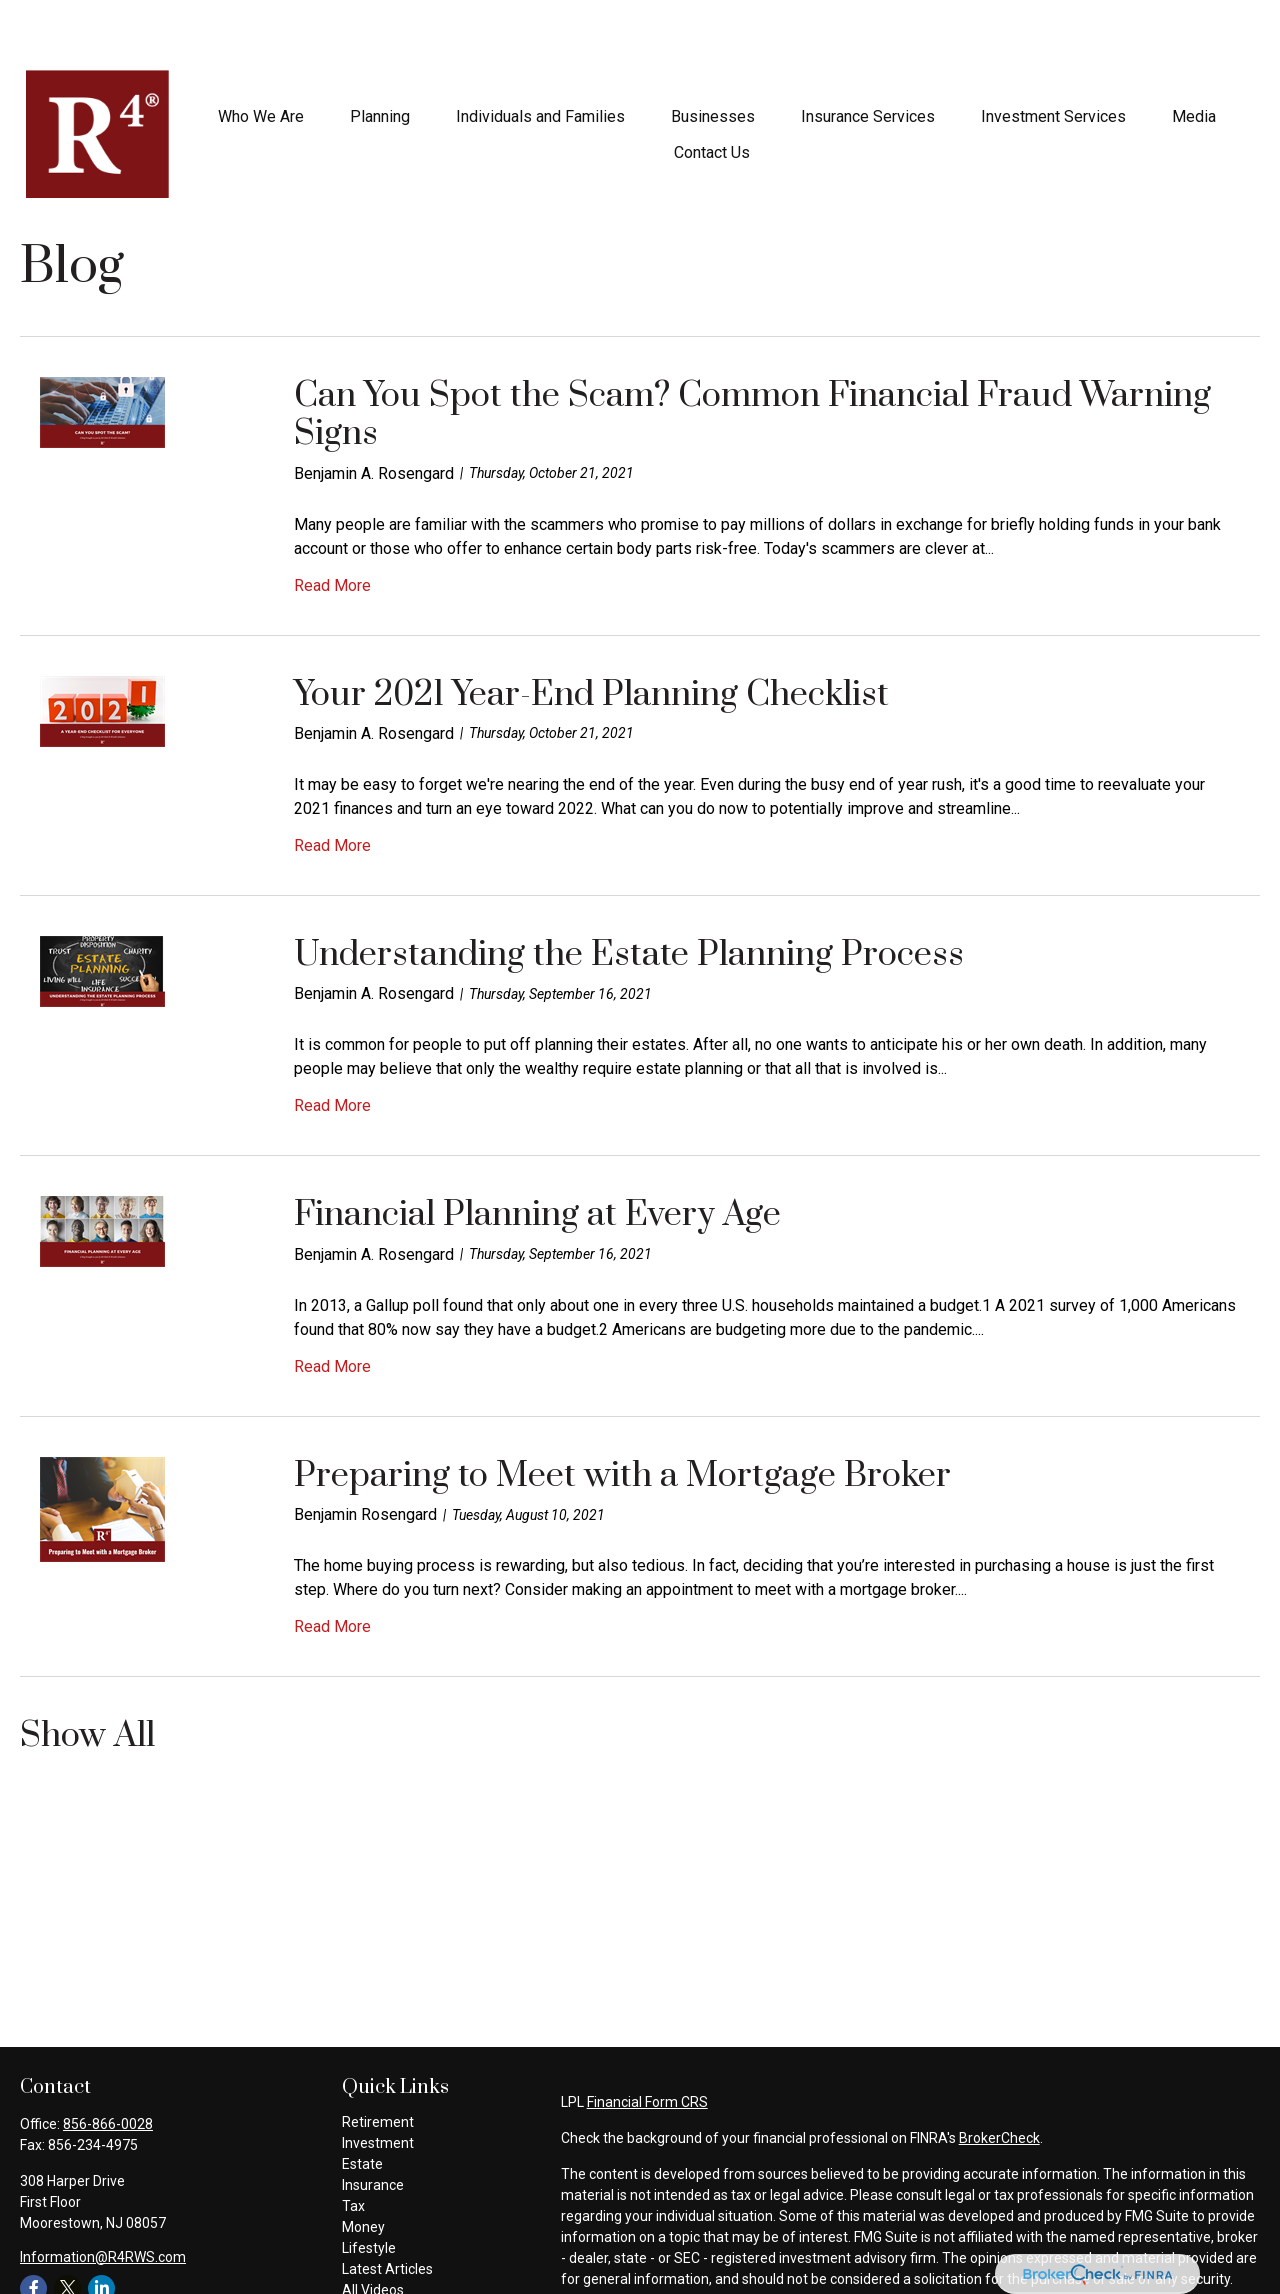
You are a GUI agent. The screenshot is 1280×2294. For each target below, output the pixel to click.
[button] (261, 56)
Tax (353, 2146)
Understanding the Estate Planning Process (629, 895)
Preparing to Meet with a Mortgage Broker (622, 1416)
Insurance (373, 2125)
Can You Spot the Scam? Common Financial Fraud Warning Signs (752, 355)
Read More (332, 525)
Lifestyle (369, 2188)
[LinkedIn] (101, 2228)
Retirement (378, 2062)
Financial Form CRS (647, 2042)
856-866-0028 (108, 2064)
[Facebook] (33, 2228)
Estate (362, 2104)
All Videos (373, 2230)
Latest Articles (387, 2209)
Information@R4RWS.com (103, 2197)
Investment (378, 2083)
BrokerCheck (999, 2078)
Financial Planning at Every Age (537, 1155)
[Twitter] (67, 2228)
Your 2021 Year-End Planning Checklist (591, 635)
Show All (87, 1677)
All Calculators (387, 2251)
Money (363, 2167)
